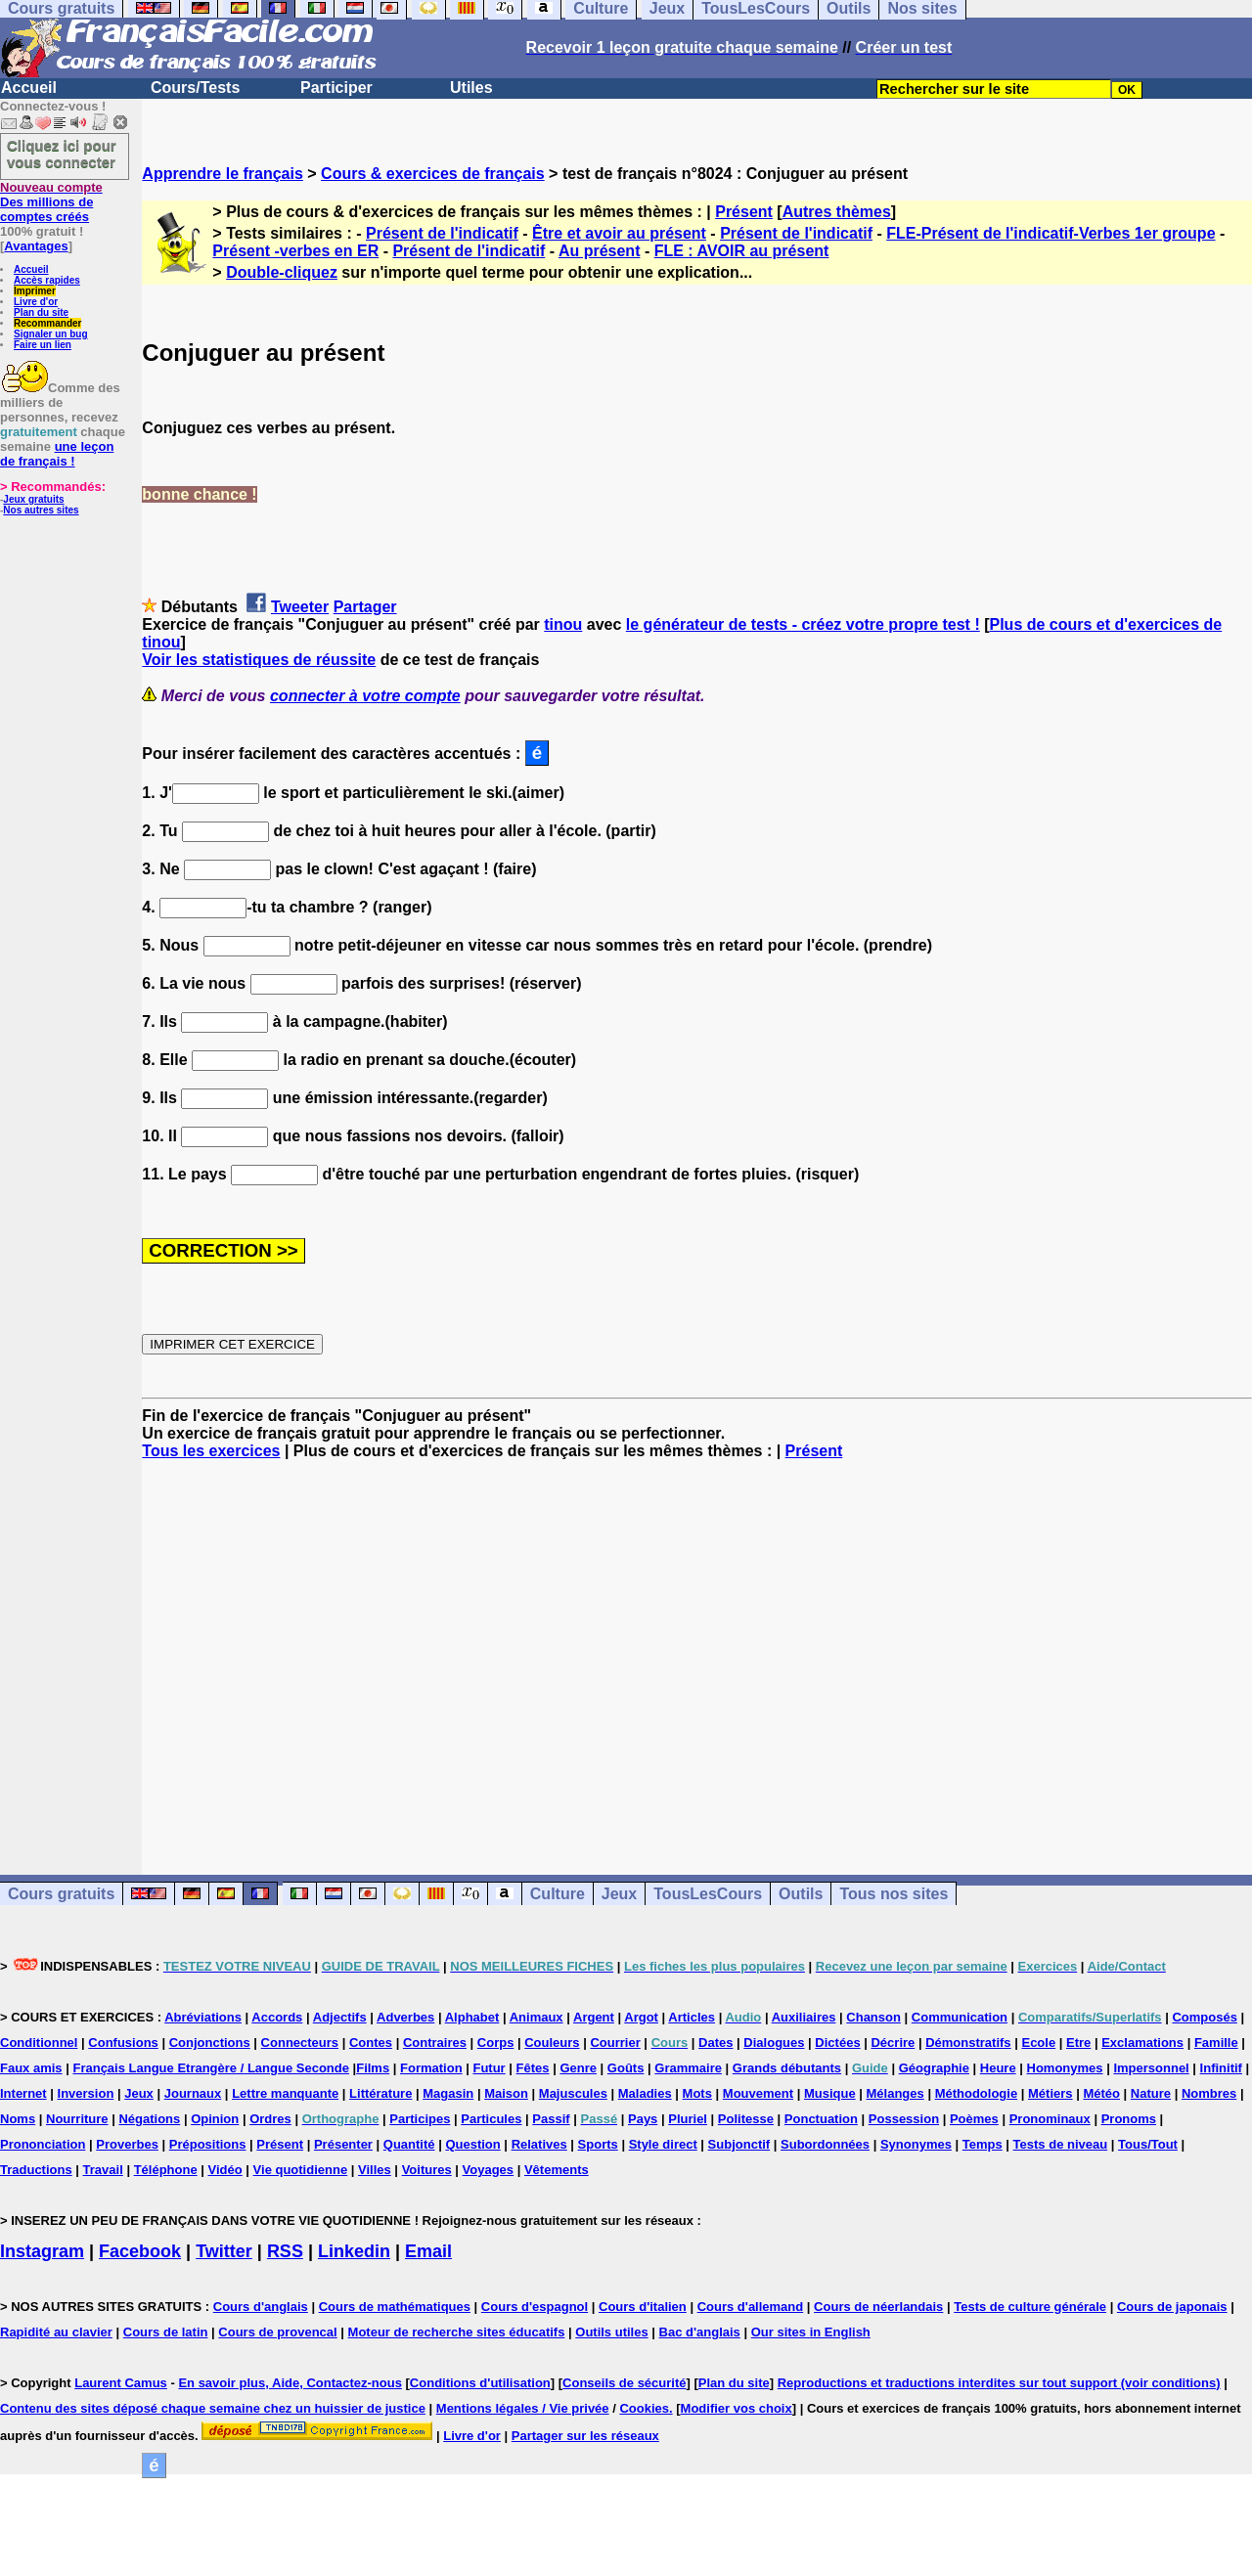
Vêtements (556, 2169)
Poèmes (974, 2118)
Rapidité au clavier (56, 2332)
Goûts (626, 2068)
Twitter (224, 2251)
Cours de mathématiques (394, 2306)
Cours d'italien (643, 2306)
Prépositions (207, 2144)
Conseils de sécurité (624, 2383)
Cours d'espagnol (534, 2306)
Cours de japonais (1172, 2306)
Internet (23, 2093)
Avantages (35, 246)
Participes (419, 2118)
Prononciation (42, 2144)
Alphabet (472, 2017)
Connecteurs (299, 2042)
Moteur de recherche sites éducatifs (456, 2332)
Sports (598, 2144)
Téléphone (166, 2169)
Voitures (427, 2169)
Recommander (47, 323)
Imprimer (35, 291)
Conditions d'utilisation (480, 2383)
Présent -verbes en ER (295, 251)
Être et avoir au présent (619, 233)
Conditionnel (38, 2042)
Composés (1204, 2017)
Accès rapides (47, 280)
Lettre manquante (285, 2093)
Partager (365, 607)
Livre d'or (36, 301)
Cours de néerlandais (878, 2306)
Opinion (215, 2118)
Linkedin (354, 2251)
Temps (982, 2144)
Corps (495, 2042)
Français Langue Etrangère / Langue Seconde (210, 2068)
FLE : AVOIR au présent (741, 251)
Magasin (448, 2093)
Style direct (663, 2144)
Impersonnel (1150, 2068)
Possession (904, 2118)
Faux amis (31, 2068)
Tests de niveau (1060, 2144)
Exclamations (1142, 2042)
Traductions (36, 2169)
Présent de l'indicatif (442, 233)
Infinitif (1221, 2068)
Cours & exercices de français (433, 173)
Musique (830, 2093)
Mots (697, 2093)
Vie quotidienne (300, 2169)
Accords (276, 2017)
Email (428, 2251)
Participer (336, 87)
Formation (431, 2068)
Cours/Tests (195, 87)
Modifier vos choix (736, 2408)
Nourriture (77, 2118)
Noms (17, 2118)
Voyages (488, 2169)
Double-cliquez (281, 272)
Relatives (539, 2144)
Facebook (140, 2251)
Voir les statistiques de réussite (259, 659)
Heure (998, 2068)
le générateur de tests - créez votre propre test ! (803, 624)
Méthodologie (976, 2093)
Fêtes (533, 2068)
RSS (285, 2251)
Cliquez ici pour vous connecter (61, 153)
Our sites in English (811, 2332)
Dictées (837, 2042)
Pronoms (1128, 2118)
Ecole (1038, 2042)
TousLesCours (707, 1894)
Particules (491, 2118)
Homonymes (1065, 2068)
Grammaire (688, 2068)
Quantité (409, 2144)
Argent (593, 2017)
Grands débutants (787, 2068)
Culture (557, 1894)
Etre (1078, 2042)
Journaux (193, 2093)
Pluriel (687, 2118)
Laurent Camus (120, 2383)
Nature (1151, 2093)
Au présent (600, 251)
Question (472, 2144)
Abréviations (203, 2017)
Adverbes (405, 2017)
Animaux (536, 2017)
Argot (641, 2017)
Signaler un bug (51, 334)
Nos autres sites (40, 510)
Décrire (893, 2042)
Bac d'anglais (699, 2332)
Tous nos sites (893, 1894)
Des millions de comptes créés (51, 202)
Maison (506, 2093)
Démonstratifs (967, 2042)
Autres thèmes (836, 211)
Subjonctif (739, 2144)
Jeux (619, 1894)
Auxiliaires (804, 2017)
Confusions (123, 2042)
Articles (691, 2017)
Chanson (873, 2017)
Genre (578, 2068)
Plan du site (41, 312)
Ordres (270, 2118)
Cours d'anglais (260, 2306)
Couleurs (551, 2042)
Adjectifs (340, 2017)
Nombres (1209, 2093)
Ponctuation (821, 2118)
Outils (801, 1894)
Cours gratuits (61, 1894)
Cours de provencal (277, 2332)
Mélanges (895, 2093)
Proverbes (127, 2144)
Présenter (343, 2144)
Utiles (471, 87)
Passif (550, 2118)
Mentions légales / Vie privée (522, 2408)
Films (372, 2068)
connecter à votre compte (365, 696)
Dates (715, 2042)
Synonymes (916, 2144)
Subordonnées (825, 2144)
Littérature (380, 2093)
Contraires (435, 2042)
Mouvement (758, 2093)
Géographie (934, 2068)
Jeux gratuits (33, 499)
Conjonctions (209, 2042)
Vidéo (225, 2169)
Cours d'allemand (750, 2306)
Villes (374, 2169)
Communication (959, 2017)
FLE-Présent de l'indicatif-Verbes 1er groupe (1050, 233)
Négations (149, 2118)
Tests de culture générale (1030, 2306)
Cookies (644, 2408)
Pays (642, 2118)
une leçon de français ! (56, 453)
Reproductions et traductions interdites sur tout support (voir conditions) (999, 2383)
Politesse (746, 2118)
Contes (370, 2042)
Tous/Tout (1148, 2144)
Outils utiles (611, 2332)
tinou (563, 624)
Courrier (615, 2042)
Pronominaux (1050, 2118)
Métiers (1050, 2093)
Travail (103, 2169)
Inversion (86, 2093)
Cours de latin (165, 2332)
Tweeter (300, 607)
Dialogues (773, 2042)
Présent (744, 211)
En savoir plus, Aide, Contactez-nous (290, 2383)
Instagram (42, 2251)
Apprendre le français (222, 173)
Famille (1216, 2042)
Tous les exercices (211, 1451)
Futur (488, 2068)
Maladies (645, 2093)
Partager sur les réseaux (585, 2435)
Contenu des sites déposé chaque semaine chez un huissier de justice (212, 2408)
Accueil (29, 87)
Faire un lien (42, 344)
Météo (1101, 2093)
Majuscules (573, 2093)
